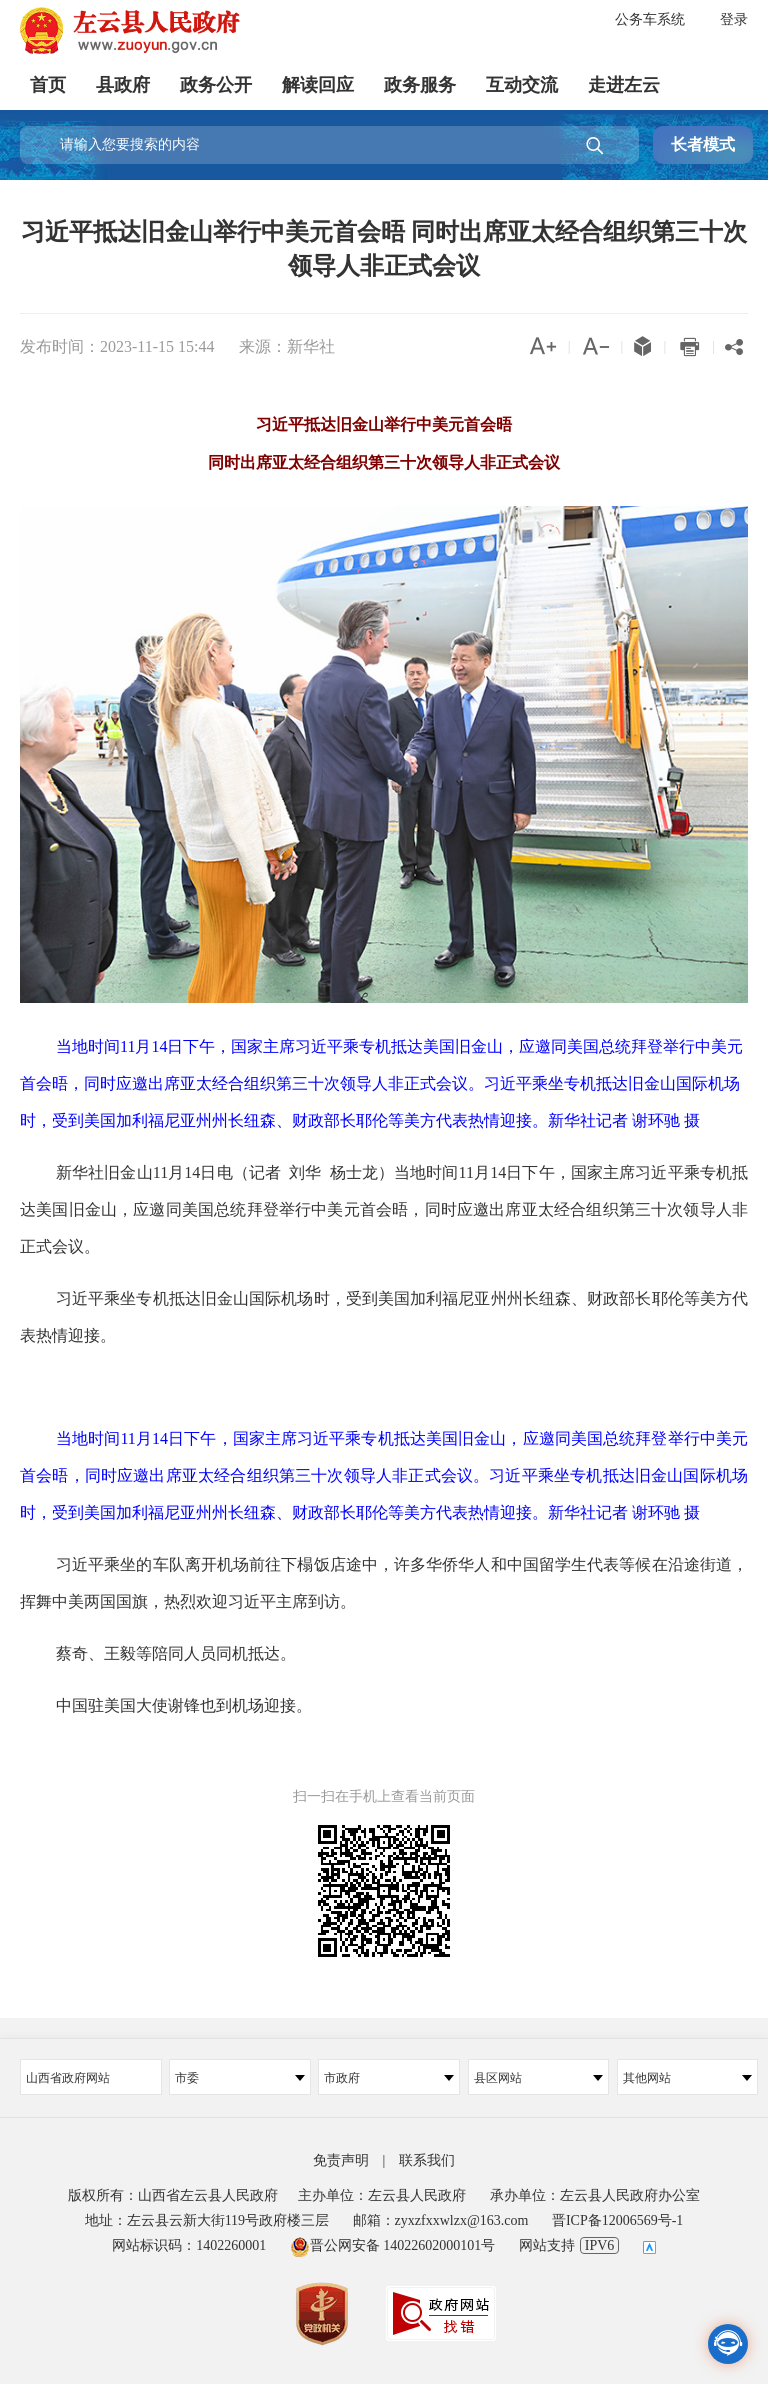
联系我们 (427, 2160)
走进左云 (624, 85)
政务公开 (216, 85)
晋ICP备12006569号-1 (617, 2220)
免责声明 (341, 2160)
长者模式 (703, 144)
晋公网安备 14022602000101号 (393, 2245)
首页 (48, 85)
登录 (734, 19)
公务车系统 (650, 19)
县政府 (123, 85)
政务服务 (420, 85)
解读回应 (318, 85)
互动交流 (522, 85)
